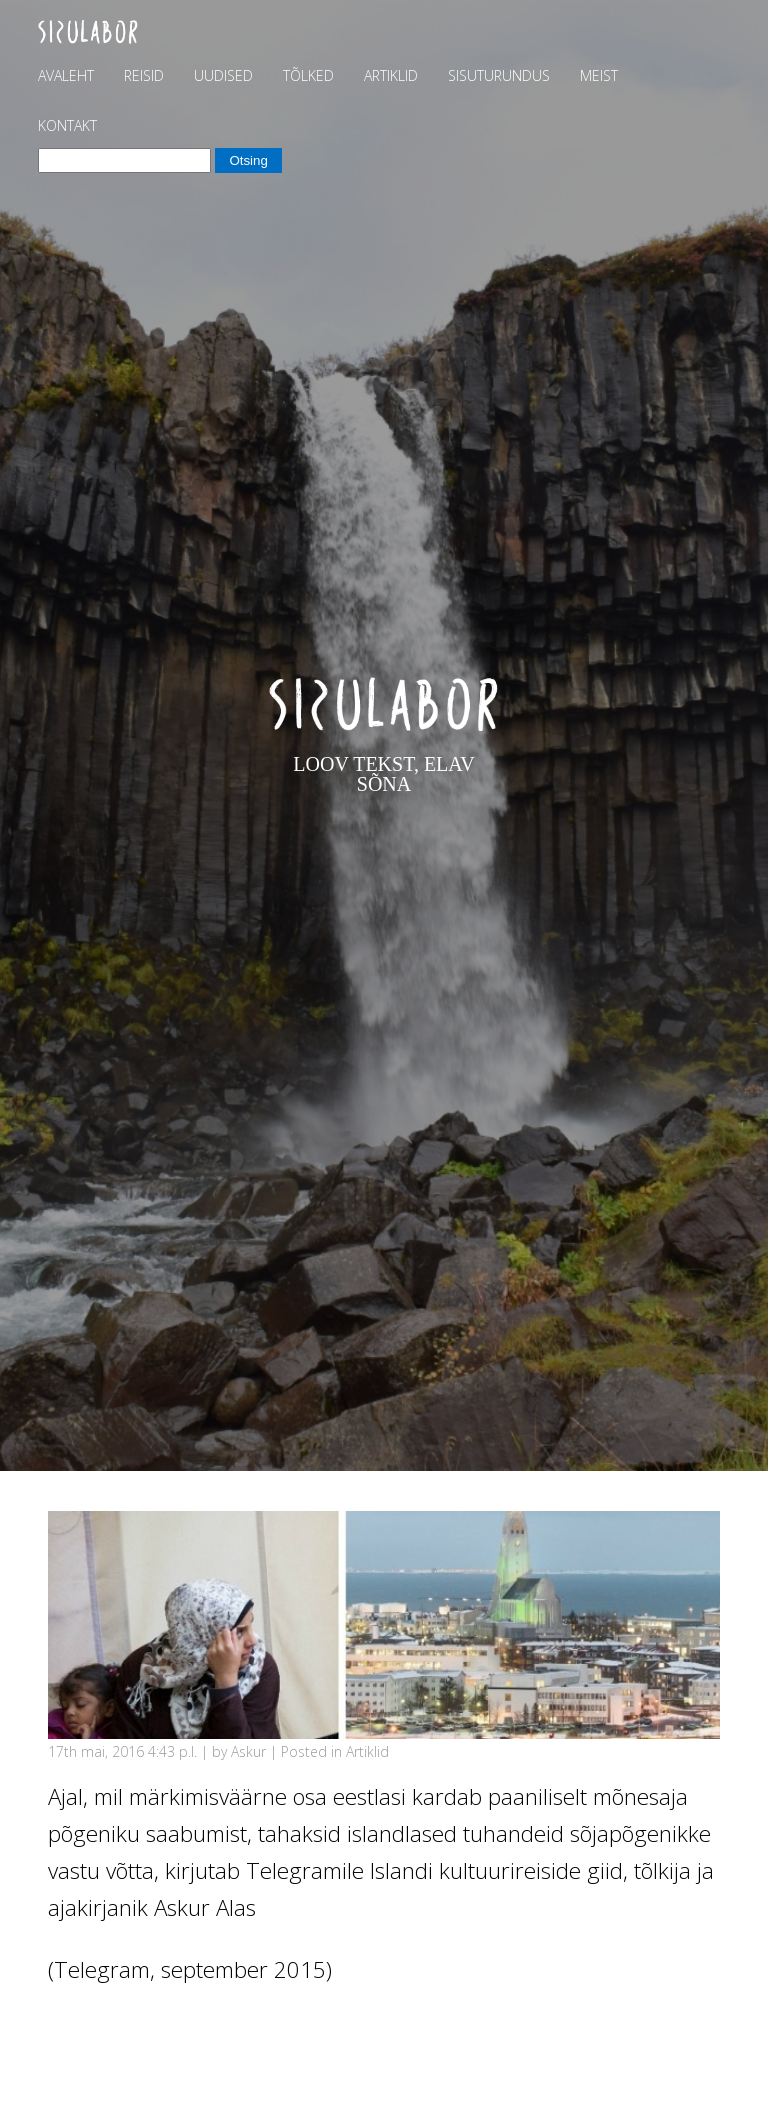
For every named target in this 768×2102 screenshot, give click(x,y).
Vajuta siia (98, 2031)
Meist (599, 75)
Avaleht (66, 75)
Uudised (223, 75)
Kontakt (67, 125)
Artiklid (391, 75)
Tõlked (308, 75)
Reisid (144, 75)
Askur (248, 1751)
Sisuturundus (499, 75)
